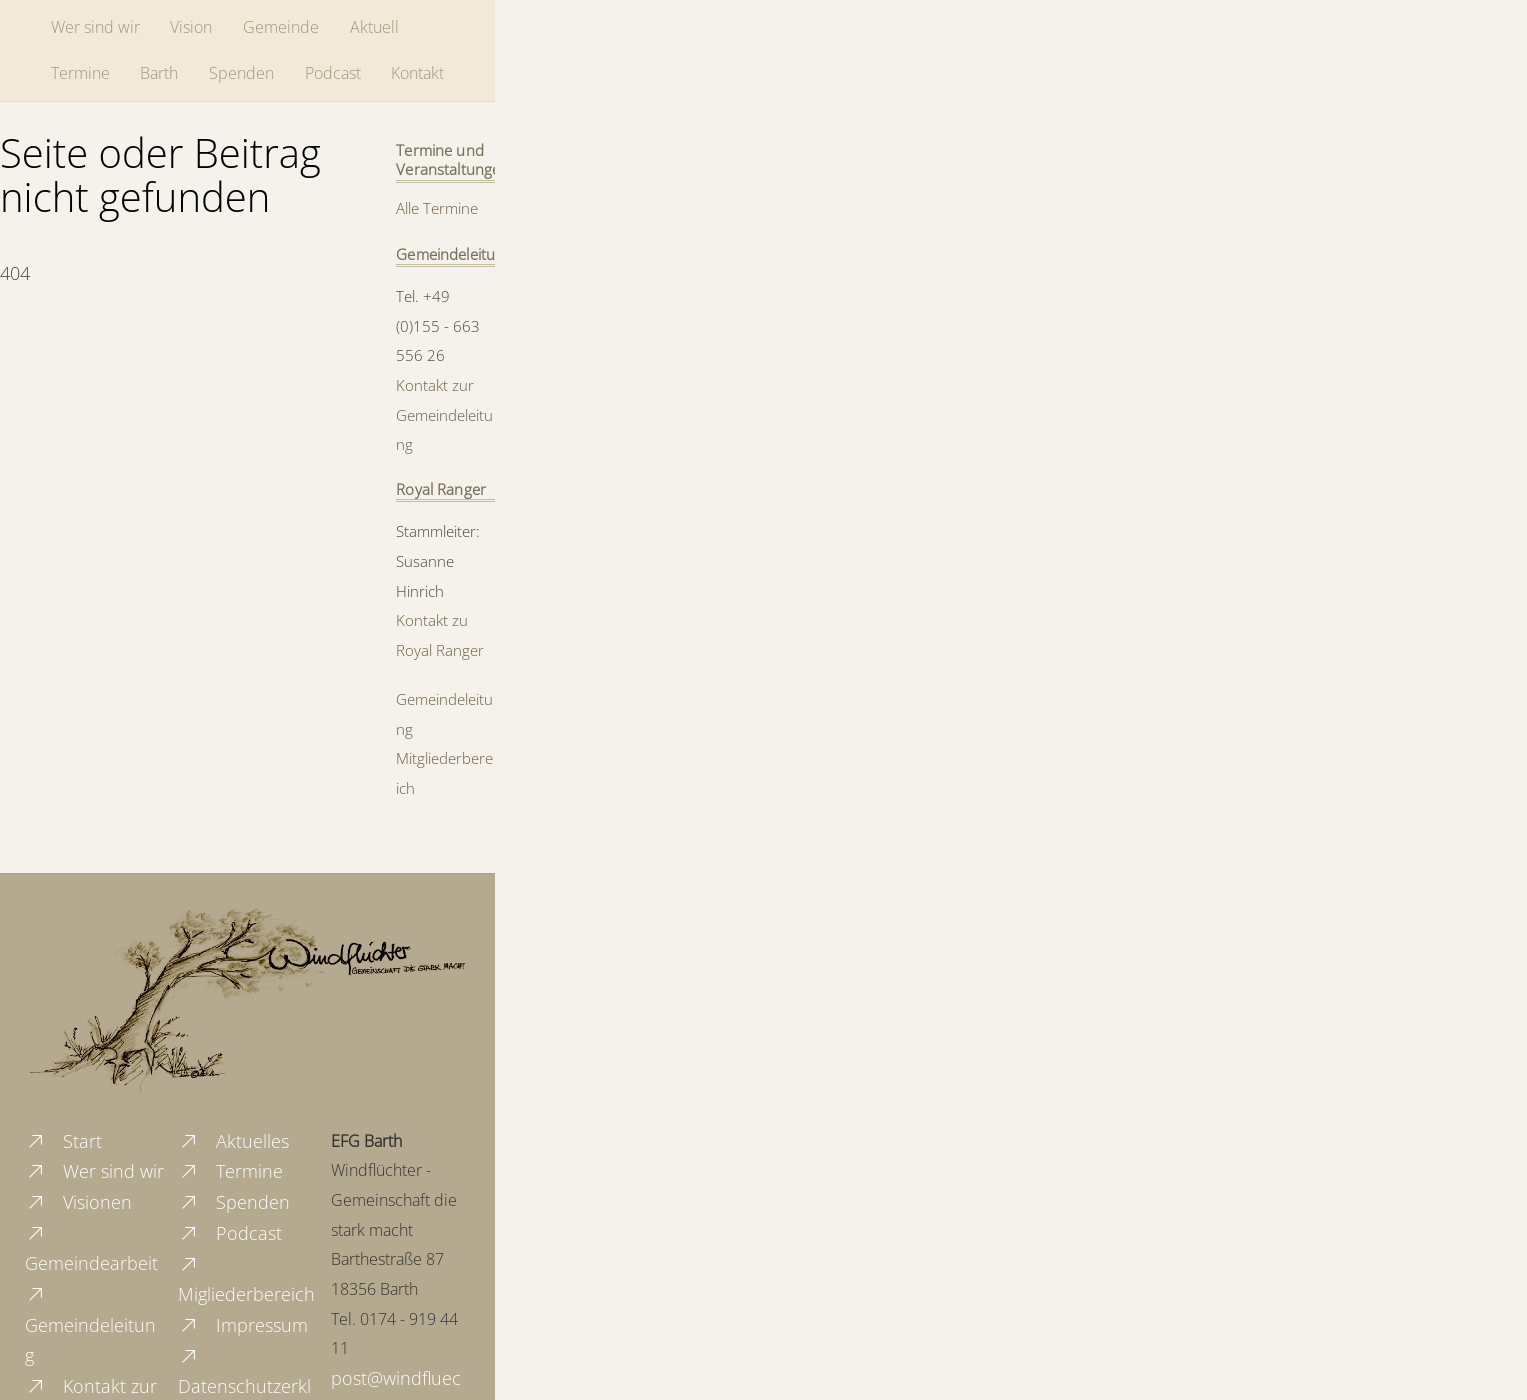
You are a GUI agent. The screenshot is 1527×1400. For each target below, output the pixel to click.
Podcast (333, 73)
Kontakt (417, 73)
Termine (80, 73)
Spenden (241, 73)
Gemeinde (281, 27)
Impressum (243, 1325)
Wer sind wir (95, 27)
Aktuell (374, 27)
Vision (191, 27)
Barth (159, 73)
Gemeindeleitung (90, 1324)
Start (63, 1141)
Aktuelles (233, 1141)
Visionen (78, 1202)
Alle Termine (437, 208)
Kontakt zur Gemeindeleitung (444, 414)
